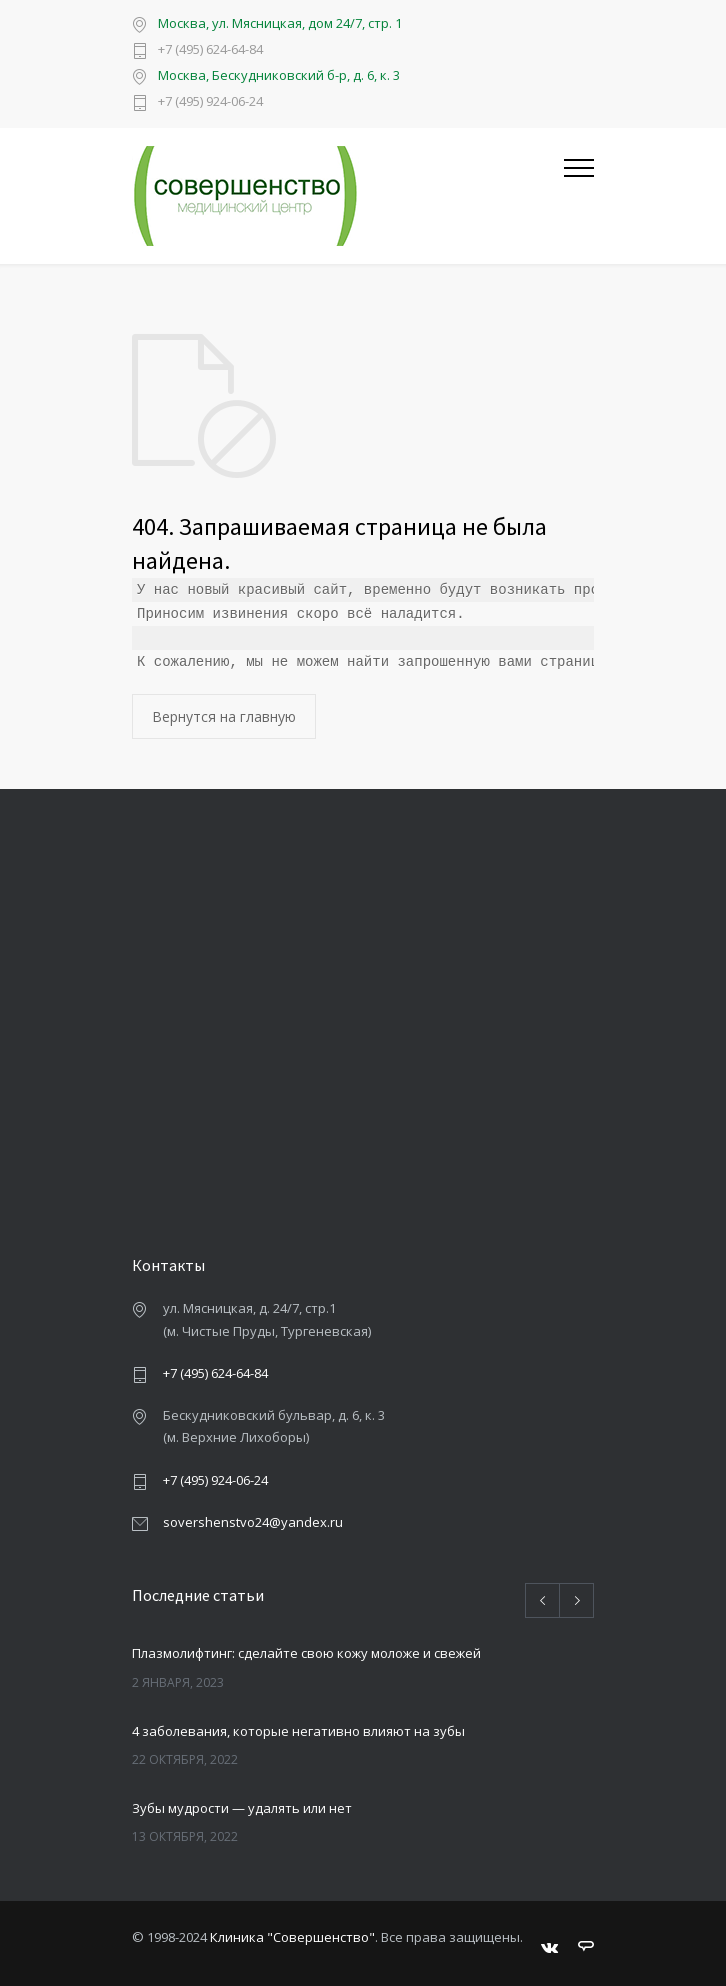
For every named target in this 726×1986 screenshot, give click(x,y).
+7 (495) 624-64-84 (210, 50)
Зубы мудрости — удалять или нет (242, 1808)
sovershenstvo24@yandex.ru (253, 1522)
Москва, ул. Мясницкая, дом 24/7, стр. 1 (280, 23)
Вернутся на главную (224, 716)
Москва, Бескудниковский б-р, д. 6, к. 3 (279, 75)
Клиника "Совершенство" (292, 1937)
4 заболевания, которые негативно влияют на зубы (298, 1731)
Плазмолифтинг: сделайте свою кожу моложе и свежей (306, 1653)
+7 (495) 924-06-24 (210, 102)
